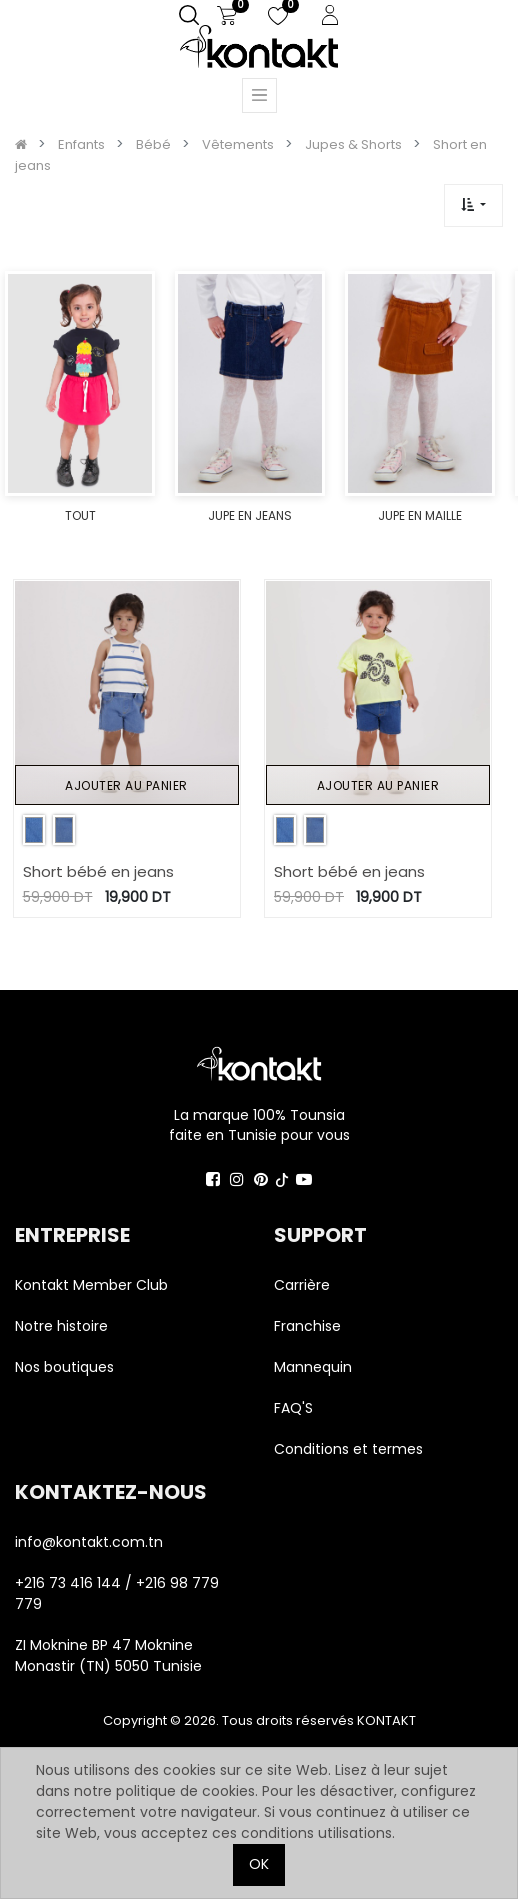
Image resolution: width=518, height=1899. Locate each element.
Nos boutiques (64, 1367)
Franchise (307, 1326)
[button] (473, 205)
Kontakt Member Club (91, 1285)
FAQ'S (293, 1408)
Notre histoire (61, 1326)
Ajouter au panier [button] (126, 785)
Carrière (302, 1285)
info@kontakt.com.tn (91, 1542)
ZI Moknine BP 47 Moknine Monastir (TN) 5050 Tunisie (108, 1655)
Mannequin (315, 1367)
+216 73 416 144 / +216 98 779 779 (117, 1593)
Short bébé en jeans (98, 871)
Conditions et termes (348, 1449)
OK (259, 1864)
